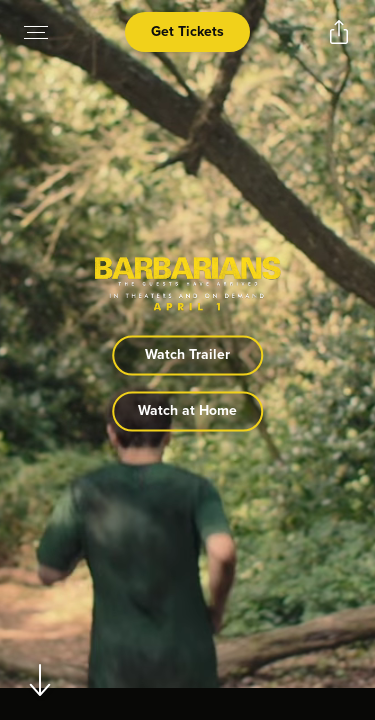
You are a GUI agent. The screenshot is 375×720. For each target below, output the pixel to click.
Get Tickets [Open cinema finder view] (187, 31)
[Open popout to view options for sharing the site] (339, 32)
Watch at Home (187, 411)
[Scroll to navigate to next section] (40, 679)
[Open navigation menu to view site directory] (36, 32)
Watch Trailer (187, 355)
